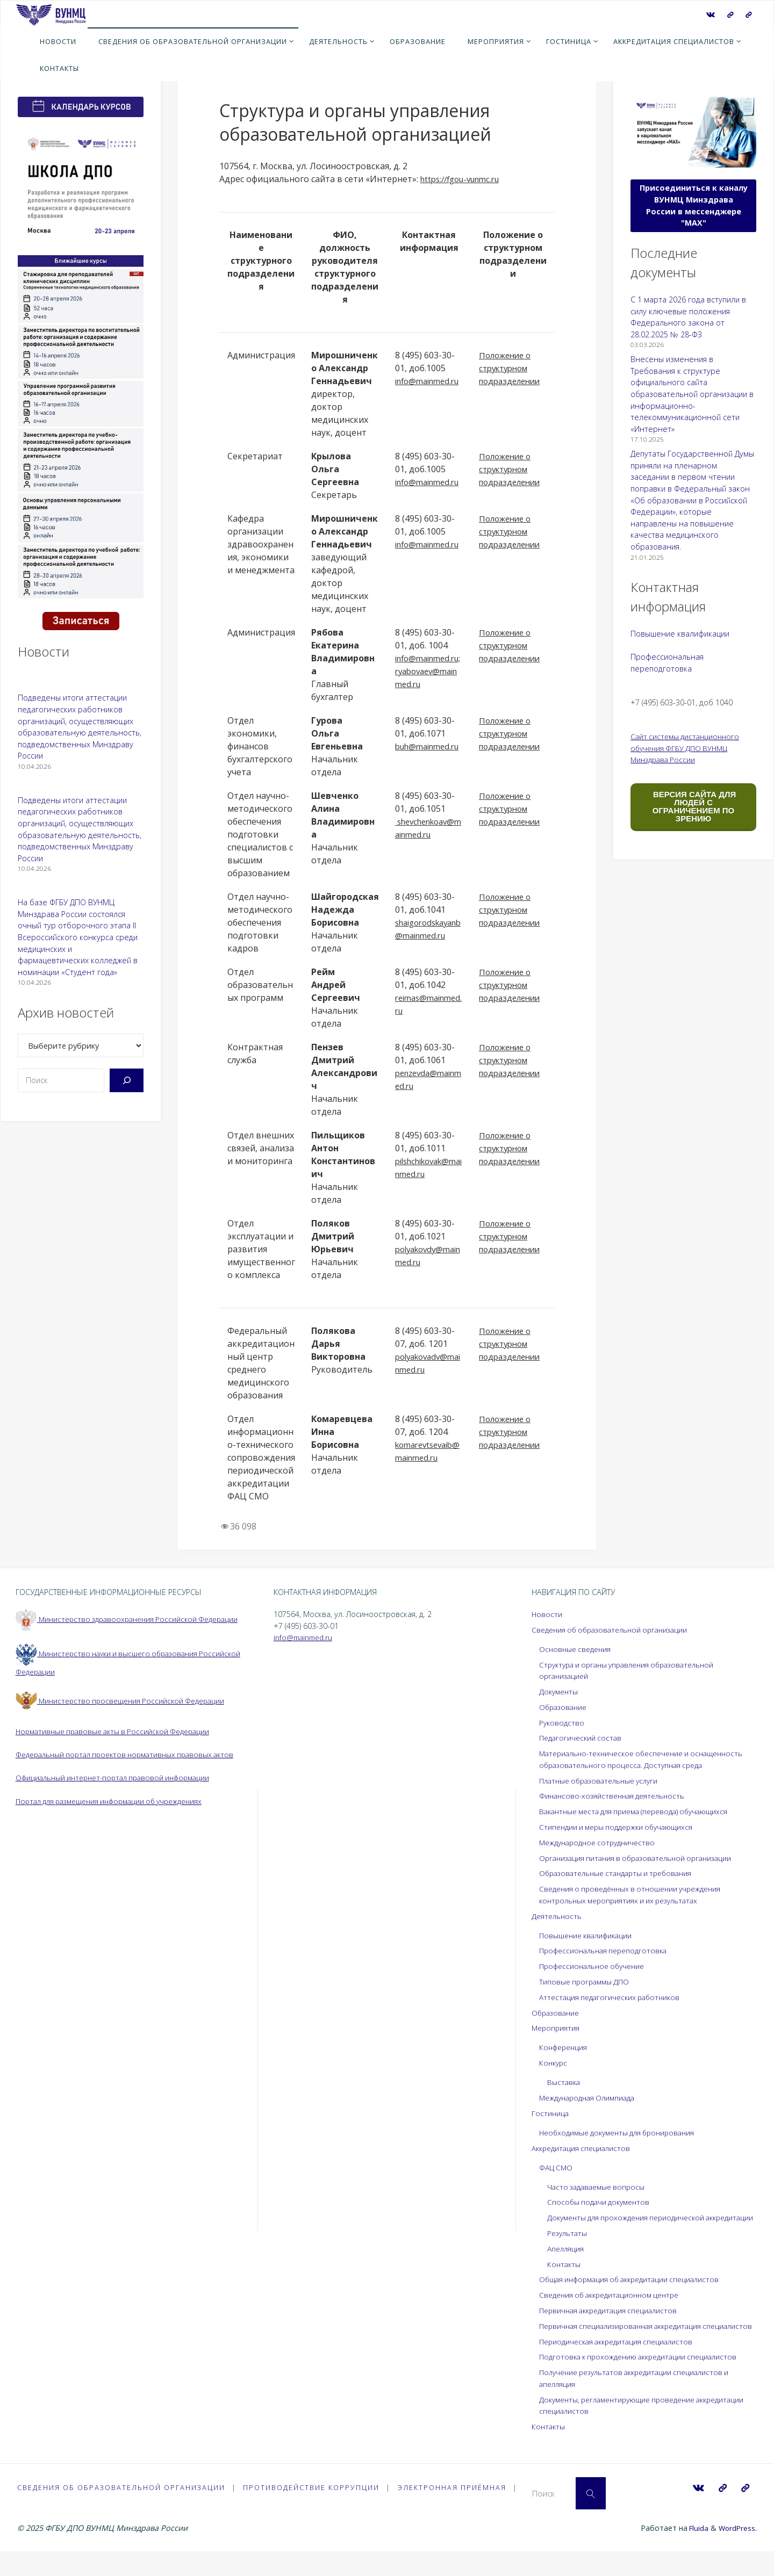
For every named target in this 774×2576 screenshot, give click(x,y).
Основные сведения (577, 1649)
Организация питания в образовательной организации (641, 1858)
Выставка (564, 2082)
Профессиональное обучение (596, 1966)
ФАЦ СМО (557, 2167)
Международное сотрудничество (601, 1842)
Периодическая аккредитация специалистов (621, 2364)
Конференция (565, 2047)
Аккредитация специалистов (584, 2148)
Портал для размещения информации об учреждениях (117, 1824)
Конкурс (554, 2063)
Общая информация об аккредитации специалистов (635, 2291)
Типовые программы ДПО (586, 1981)
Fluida (694, 2553)
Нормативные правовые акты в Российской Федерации (118, 1743)
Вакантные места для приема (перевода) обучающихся (641, 1811)
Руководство (562, 1723)
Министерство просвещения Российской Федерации (125, 1712)
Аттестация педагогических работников (613, 1997)
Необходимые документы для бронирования (622, 2132)
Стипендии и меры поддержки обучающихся (621, 1827)
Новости (547, 1614)
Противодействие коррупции (312, 2511)
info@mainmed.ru (305, 1637)
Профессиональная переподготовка (607, 1950)
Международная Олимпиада (591, 2097)
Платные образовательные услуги (603, 1781)
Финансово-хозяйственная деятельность (615, 1796)
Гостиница (551, 2113)
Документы (559, 1691)
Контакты (564, 2275)
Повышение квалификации (679, 634)
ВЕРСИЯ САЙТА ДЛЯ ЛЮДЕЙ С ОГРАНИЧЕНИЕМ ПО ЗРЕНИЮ (693, 806)
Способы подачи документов (601, 2202)
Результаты (568, 2245)
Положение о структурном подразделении (512, 368)
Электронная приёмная (453, 2511)
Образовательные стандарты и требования (621, 1873)
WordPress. (736, 2553)
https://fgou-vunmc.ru (465, 179)
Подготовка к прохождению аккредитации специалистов (644, 2380)
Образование (564, 1707)
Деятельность (558, 1916)
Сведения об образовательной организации (615, 1630)
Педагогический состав (582, 1738)
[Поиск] (127, 1080)
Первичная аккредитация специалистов (612, 2322)
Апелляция (566, 2260)
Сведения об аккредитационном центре (614, 2306)
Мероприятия (557, 2028)
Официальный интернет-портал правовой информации (119, 1801)
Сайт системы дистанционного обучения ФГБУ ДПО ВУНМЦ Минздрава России (687, 747)
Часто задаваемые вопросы (599, 2187)
